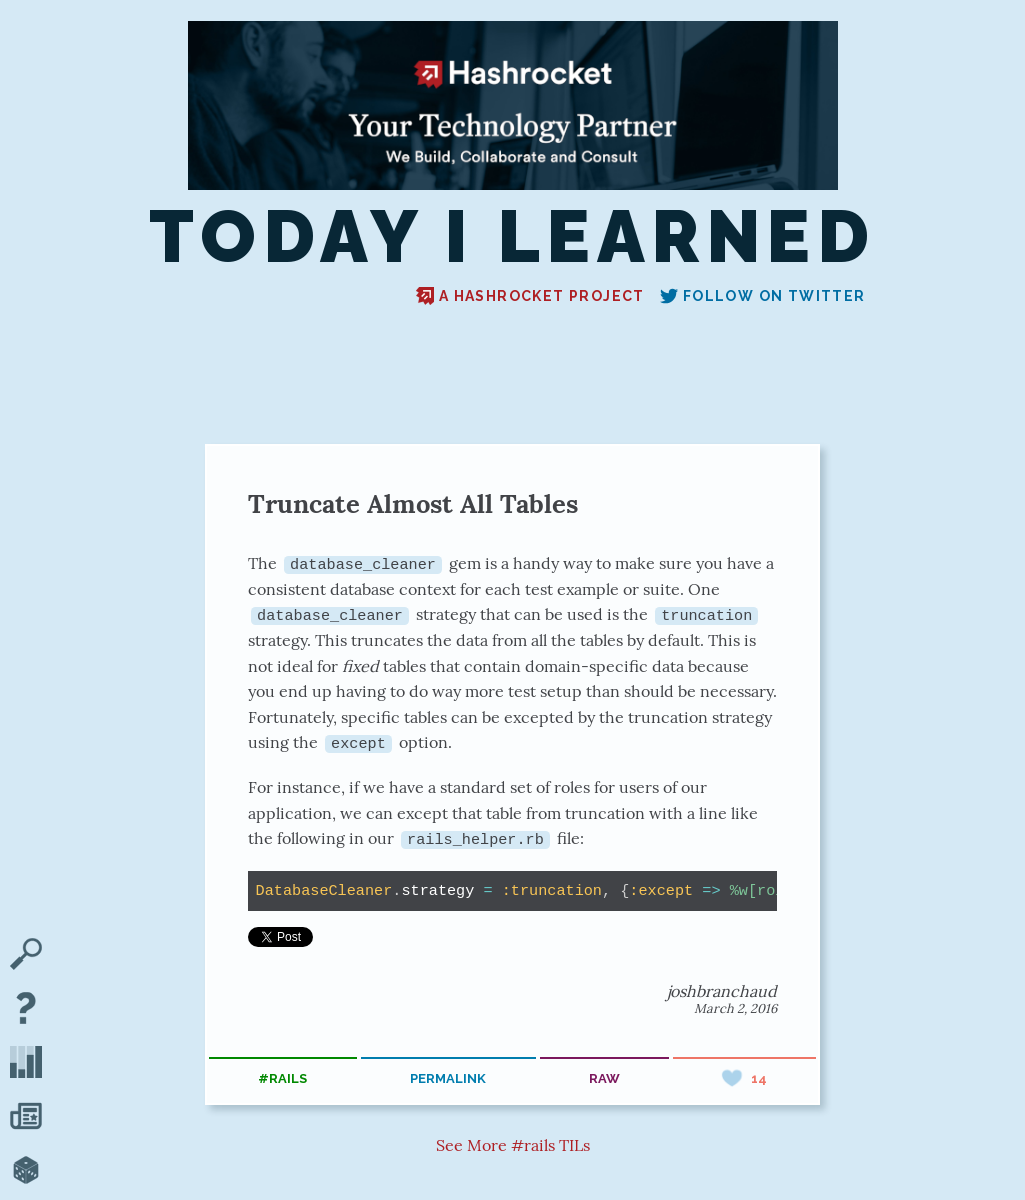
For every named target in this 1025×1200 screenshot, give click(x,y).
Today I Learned (512, 238)
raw (604, 1077)
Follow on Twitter (763, 296)
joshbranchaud (722, 990)
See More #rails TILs (513, 1145)
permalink (448, 1077)
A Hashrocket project (530, 296)
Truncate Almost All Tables (413, 503)
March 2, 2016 (735, 1007)
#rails (282, 1077)
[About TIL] (26, 1010)
